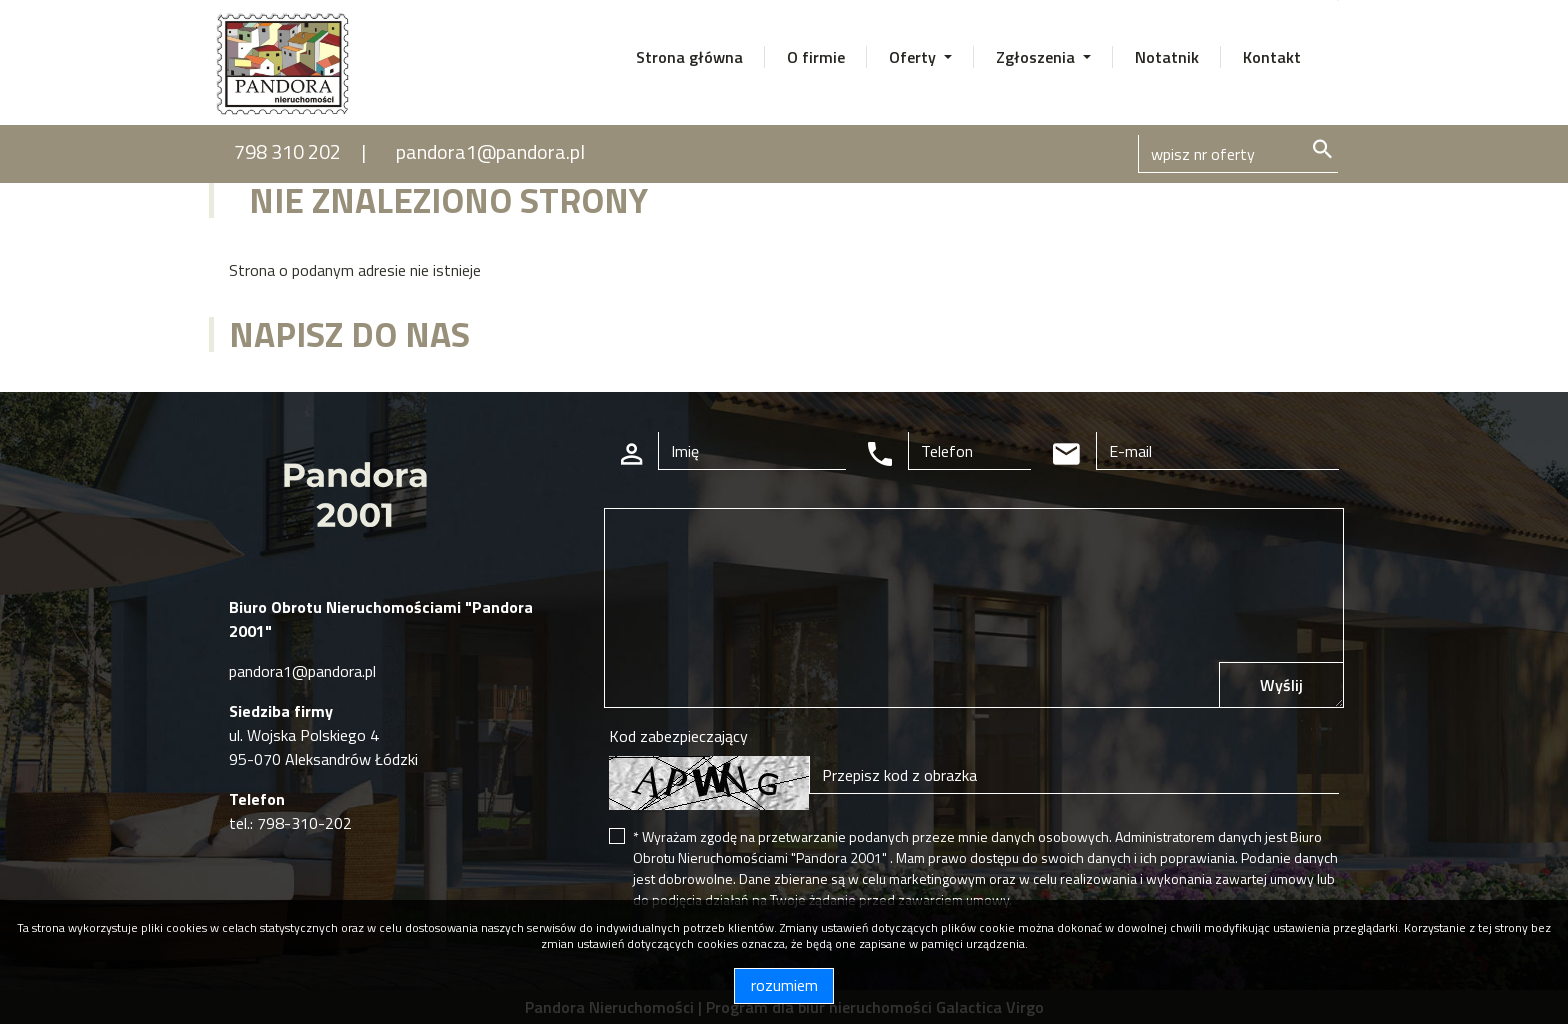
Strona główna (689, 57)
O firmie (816, 57)
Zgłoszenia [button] (1037, 57)
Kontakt (1272, 57)
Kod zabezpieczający (678, 736)
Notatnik (1167, 57)
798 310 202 (287, 151)
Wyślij (1281, 685)
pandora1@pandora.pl (490, 151)
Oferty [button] (914, 57)
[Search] (1238, 154)
